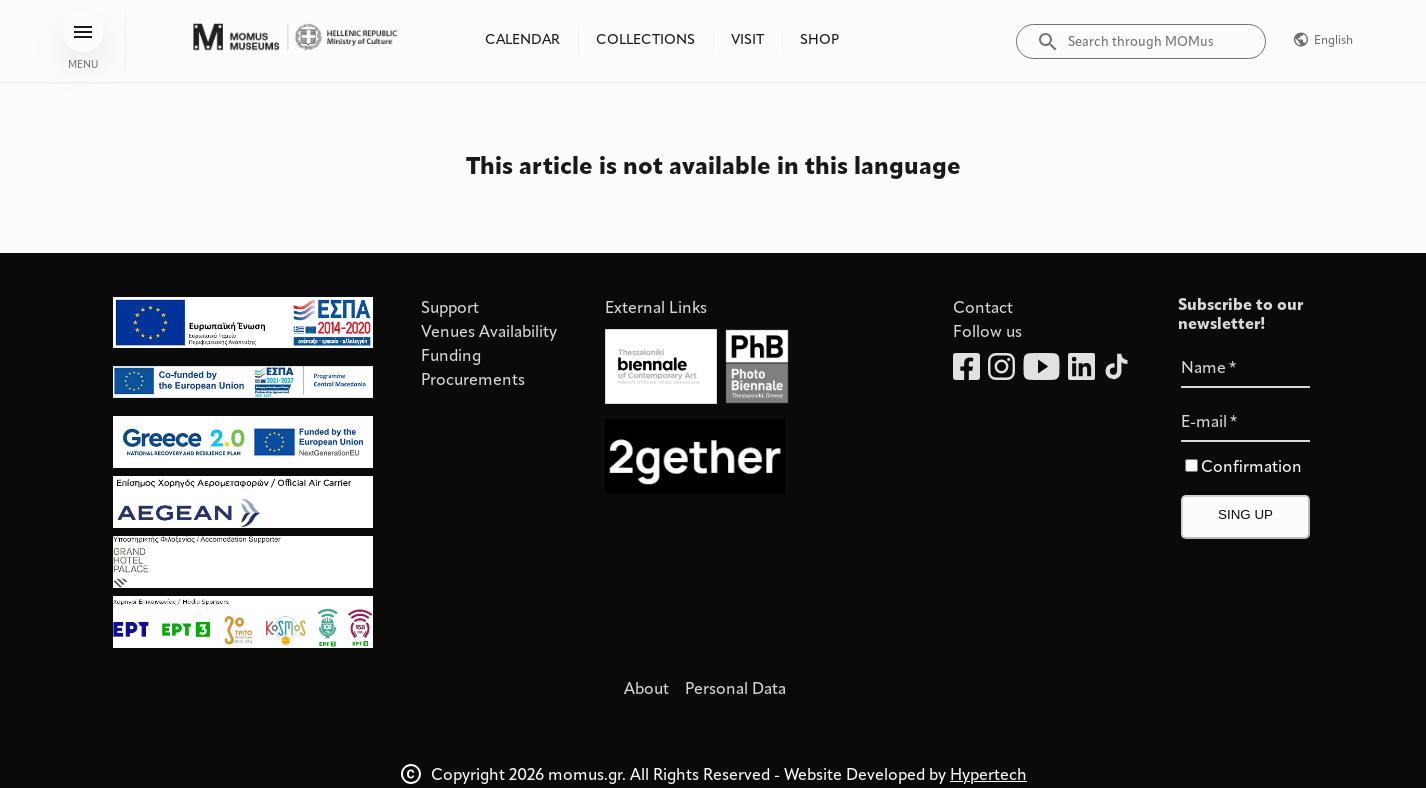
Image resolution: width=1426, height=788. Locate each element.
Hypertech (988, 776)
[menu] (83, 32)
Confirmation (1251, 468)
